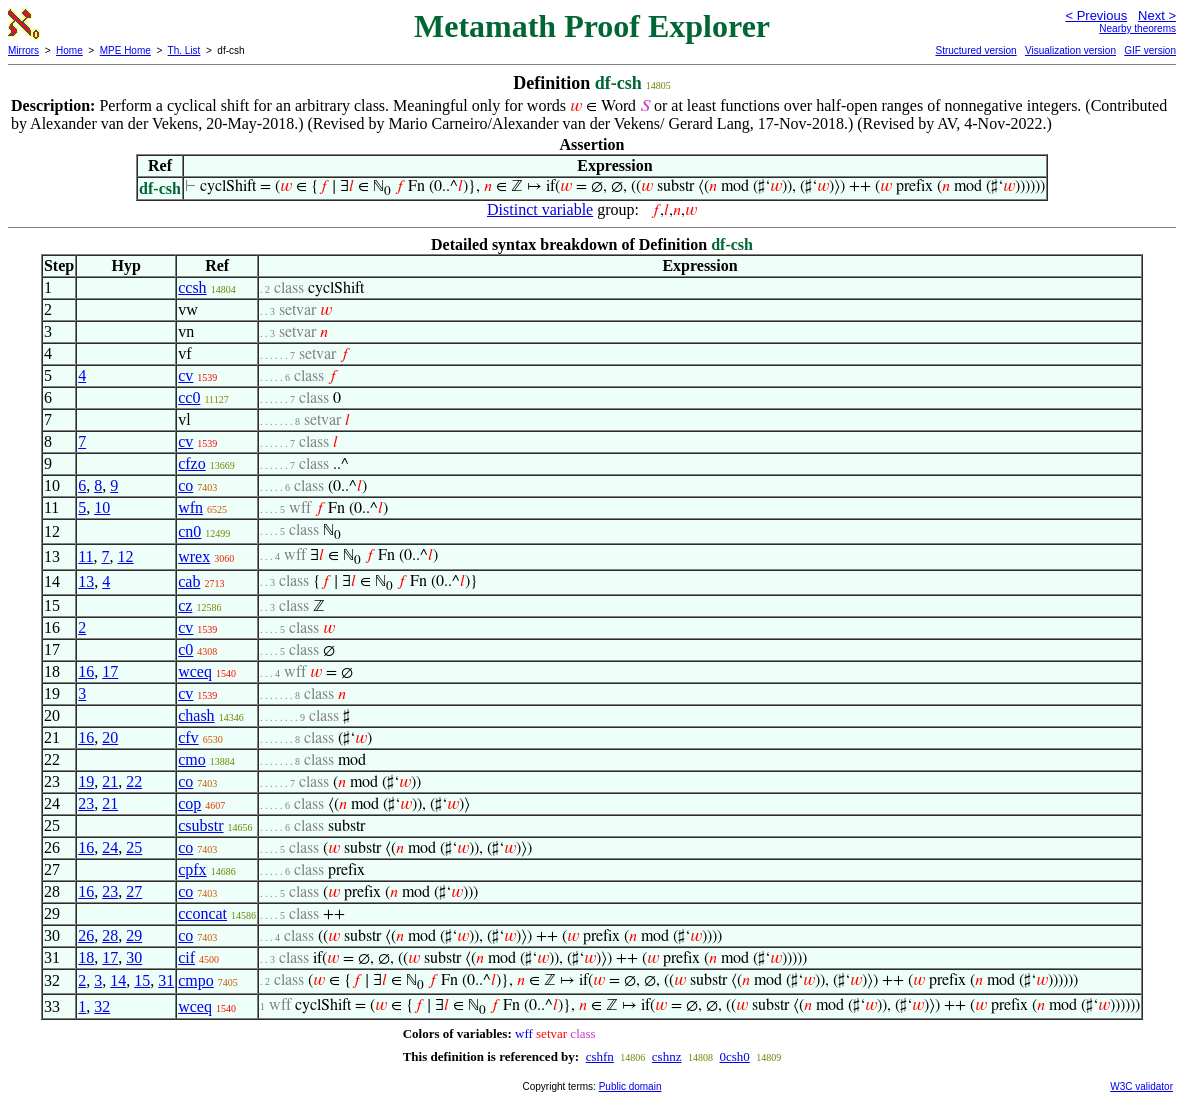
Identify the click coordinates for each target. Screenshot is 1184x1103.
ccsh (192, 287)
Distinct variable (540, 209)
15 (142, 980)
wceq (195, 671)
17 (110, 671)
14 (118, 980)
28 (110, 935)
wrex (194, 556)
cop (189, 803)
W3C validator (1141, 1086)
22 (134, 781)
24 (110, 847)
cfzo (192, 463)
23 (86, 803)
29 (134, 935)
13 (86, 581)
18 (86, 957)
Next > (1157, 15)
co (185, 485)
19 (86, 781)
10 (102, 507)
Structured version (975, 50)
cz (185, 605)
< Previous (1096, 15)
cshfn (600, 1056)
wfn (190, 507)
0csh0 (734, 1056)
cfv (188, 737)
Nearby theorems (1137, 28)
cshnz (667, 1056)
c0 (185, 649)
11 (85, 556)
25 (134, 847)
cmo (192, 759)
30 (134, 957)
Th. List (184, 50)
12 (126, 556)
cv (185, 375)
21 (110, 781)
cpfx (192, 869)
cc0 (189, 397)
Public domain (630, 1086)
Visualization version (1070, 50)
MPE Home (125, 50)
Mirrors (23, 50)
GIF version (1150, 50)
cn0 (189, 531)
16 (86, 671)
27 (134, 891)
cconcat (202, 913)
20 (110, 737)
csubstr (200, 825)
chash (196, 715)
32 (102, 1006)
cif (186, 957)
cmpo (196, 980)
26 (86, 935)
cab (189, 581)
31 (166, 980)
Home (69, 50)
